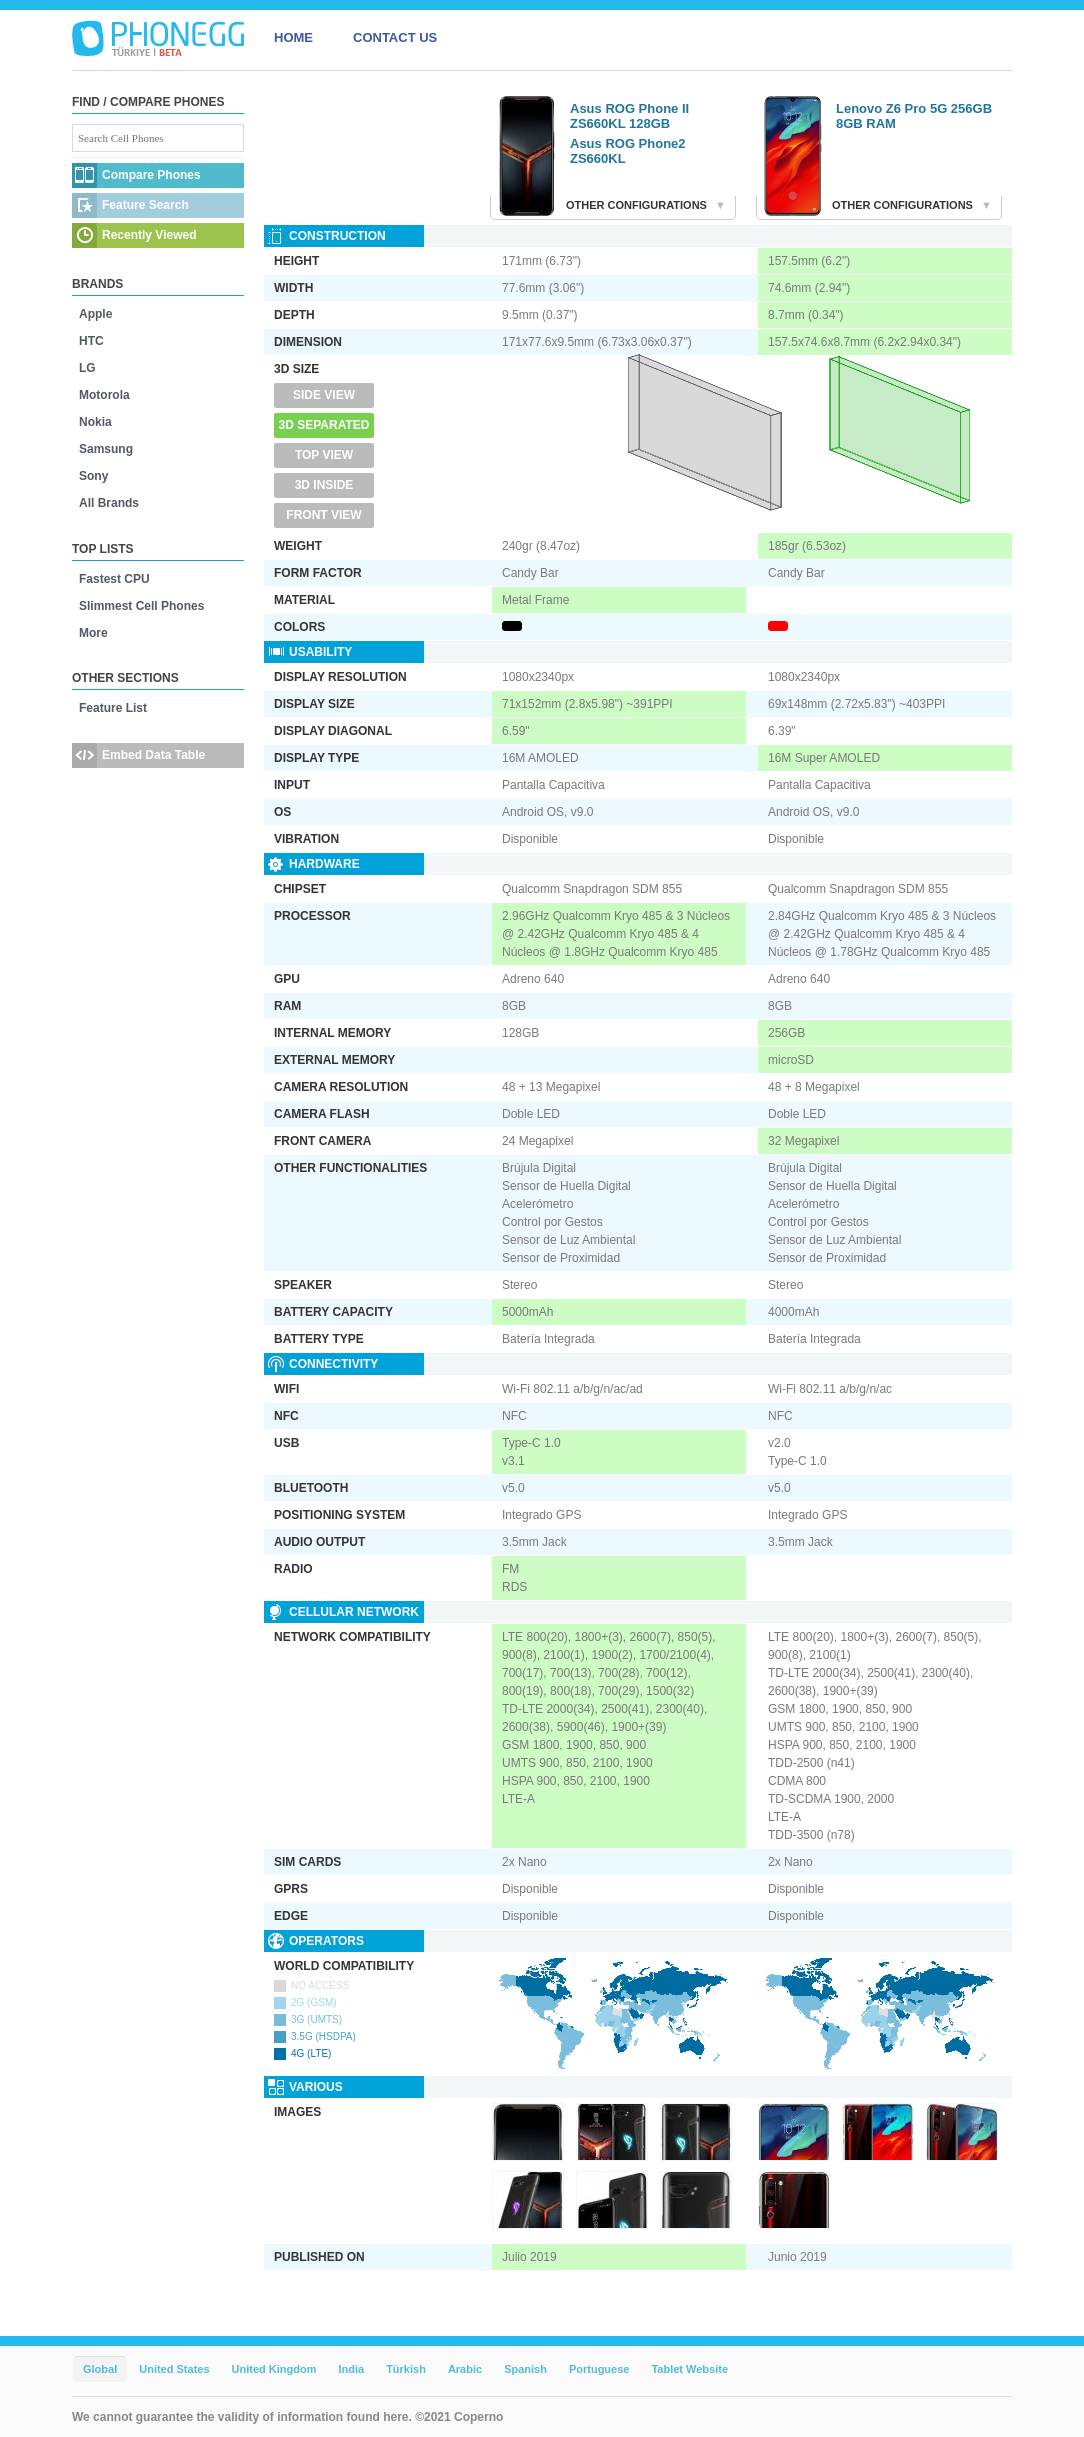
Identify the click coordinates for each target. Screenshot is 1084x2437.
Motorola (104, 395)
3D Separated (324, 425)
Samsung (106, 449)
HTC (91, 341)
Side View (324, 395)
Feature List (113, 708)
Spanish (525, 2369)
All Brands (109, 503)
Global (100, 2369)
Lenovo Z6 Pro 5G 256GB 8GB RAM (914, 116)
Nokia (95, 422)
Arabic (465, 2369)
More (93, 633)
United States (174, 2369)
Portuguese (599, 2369)
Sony (93, 476)
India (351, 2369)
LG (87, 368)
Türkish (406, 2369)
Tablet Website (689, 2369)
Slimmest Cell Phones (141, 606)
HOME (293, 37)
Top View (324, 455)
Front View (323, 515)
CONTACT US (395, 37)
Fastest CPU (114, 579)
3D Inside (324, 485)
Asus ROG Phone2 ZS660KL (628, 151)
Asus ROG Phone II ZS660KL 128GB (629, 116)
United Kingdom (274, 2369)
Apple (95, 314)
